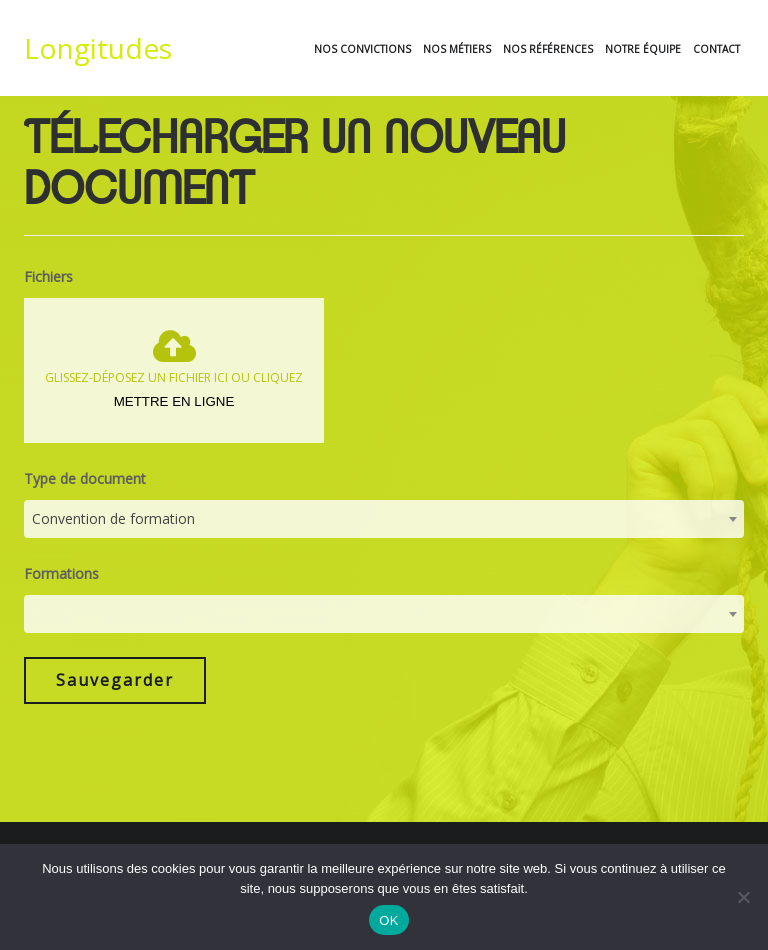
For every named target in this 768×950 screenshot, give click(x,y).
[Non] (743, 897)
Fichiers (48, 299)
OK (388, 920)
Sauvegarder (115, 704)
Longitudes (98, 48)
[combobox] (384, 543)
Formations (61, 597)
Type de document (85, 502)
